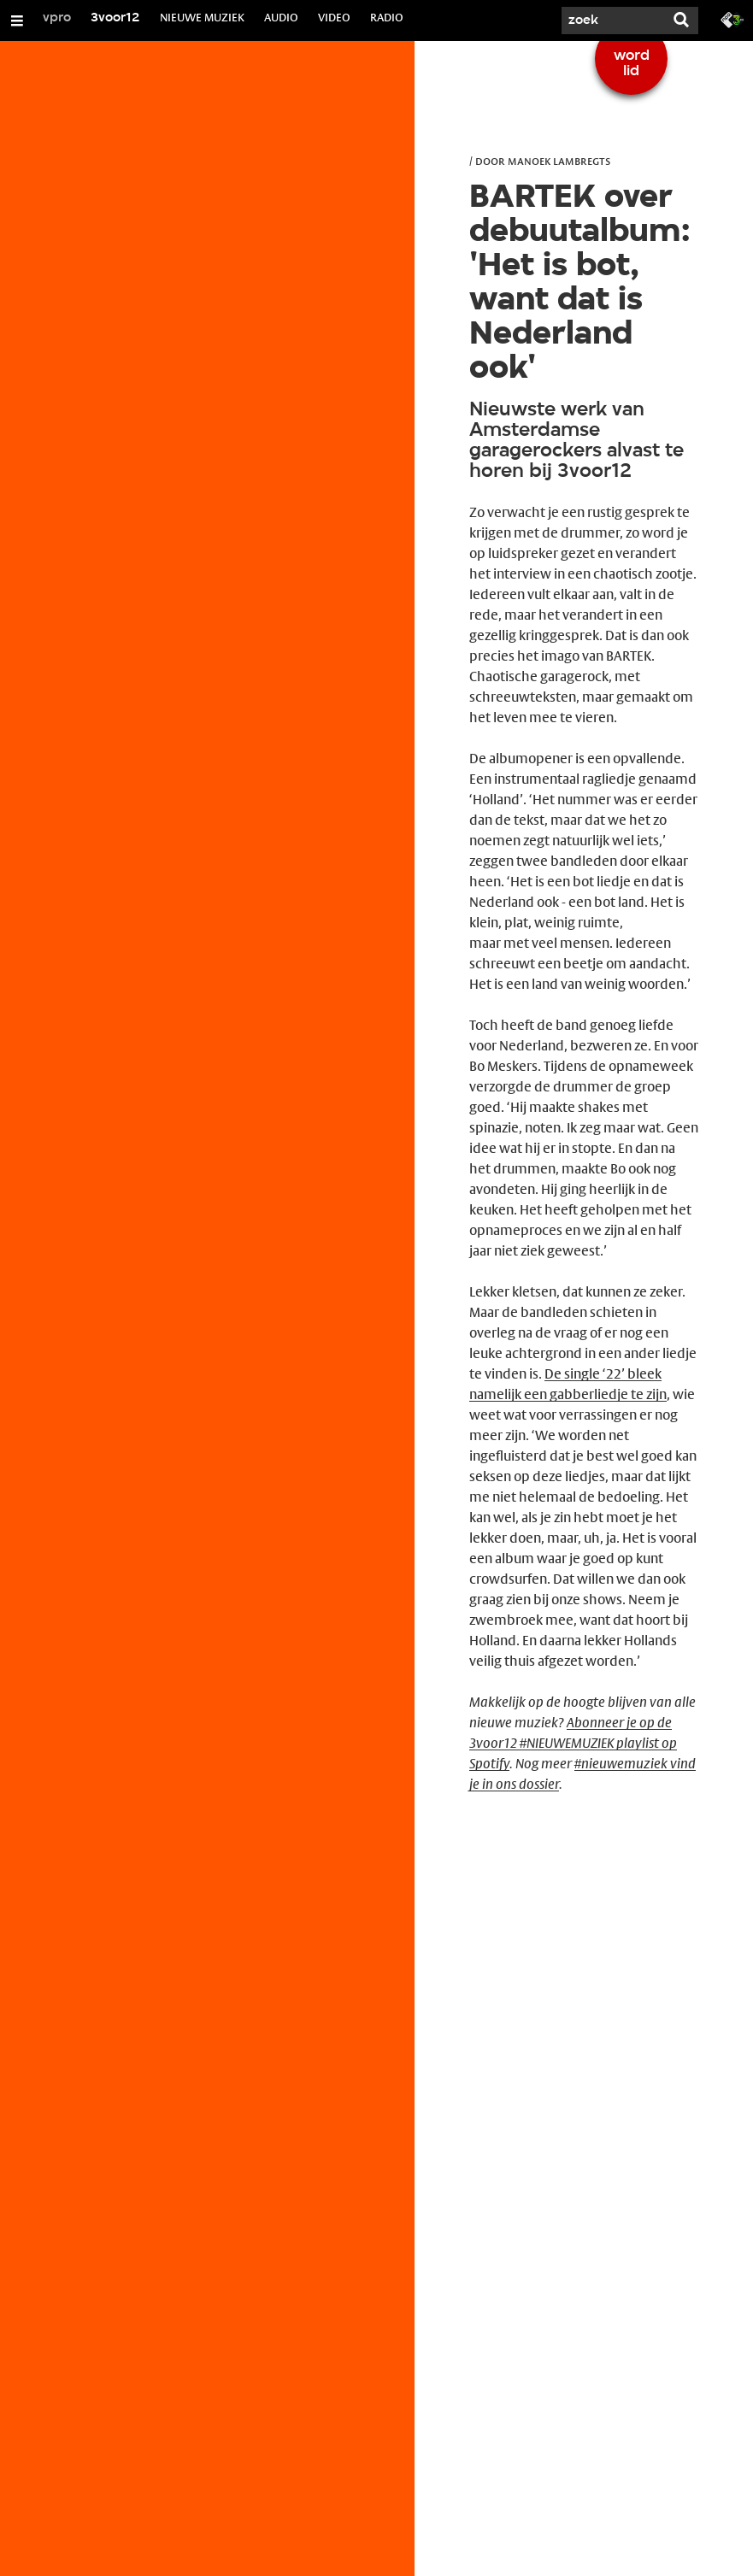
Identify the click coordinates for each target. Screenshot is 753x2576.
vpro (57, 18)
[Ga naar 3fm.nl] (732, 19)
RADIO (386, 17)
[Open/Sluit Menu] (17, 20)
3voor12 (115, 18)
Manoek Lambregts (559, 161)
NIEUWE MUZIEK (202, 17)
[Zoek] (612, 20)
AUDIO (281, 17)
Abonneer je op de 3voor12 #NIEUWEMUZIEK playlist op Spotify (573, 1743)
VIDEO (334, 17)
